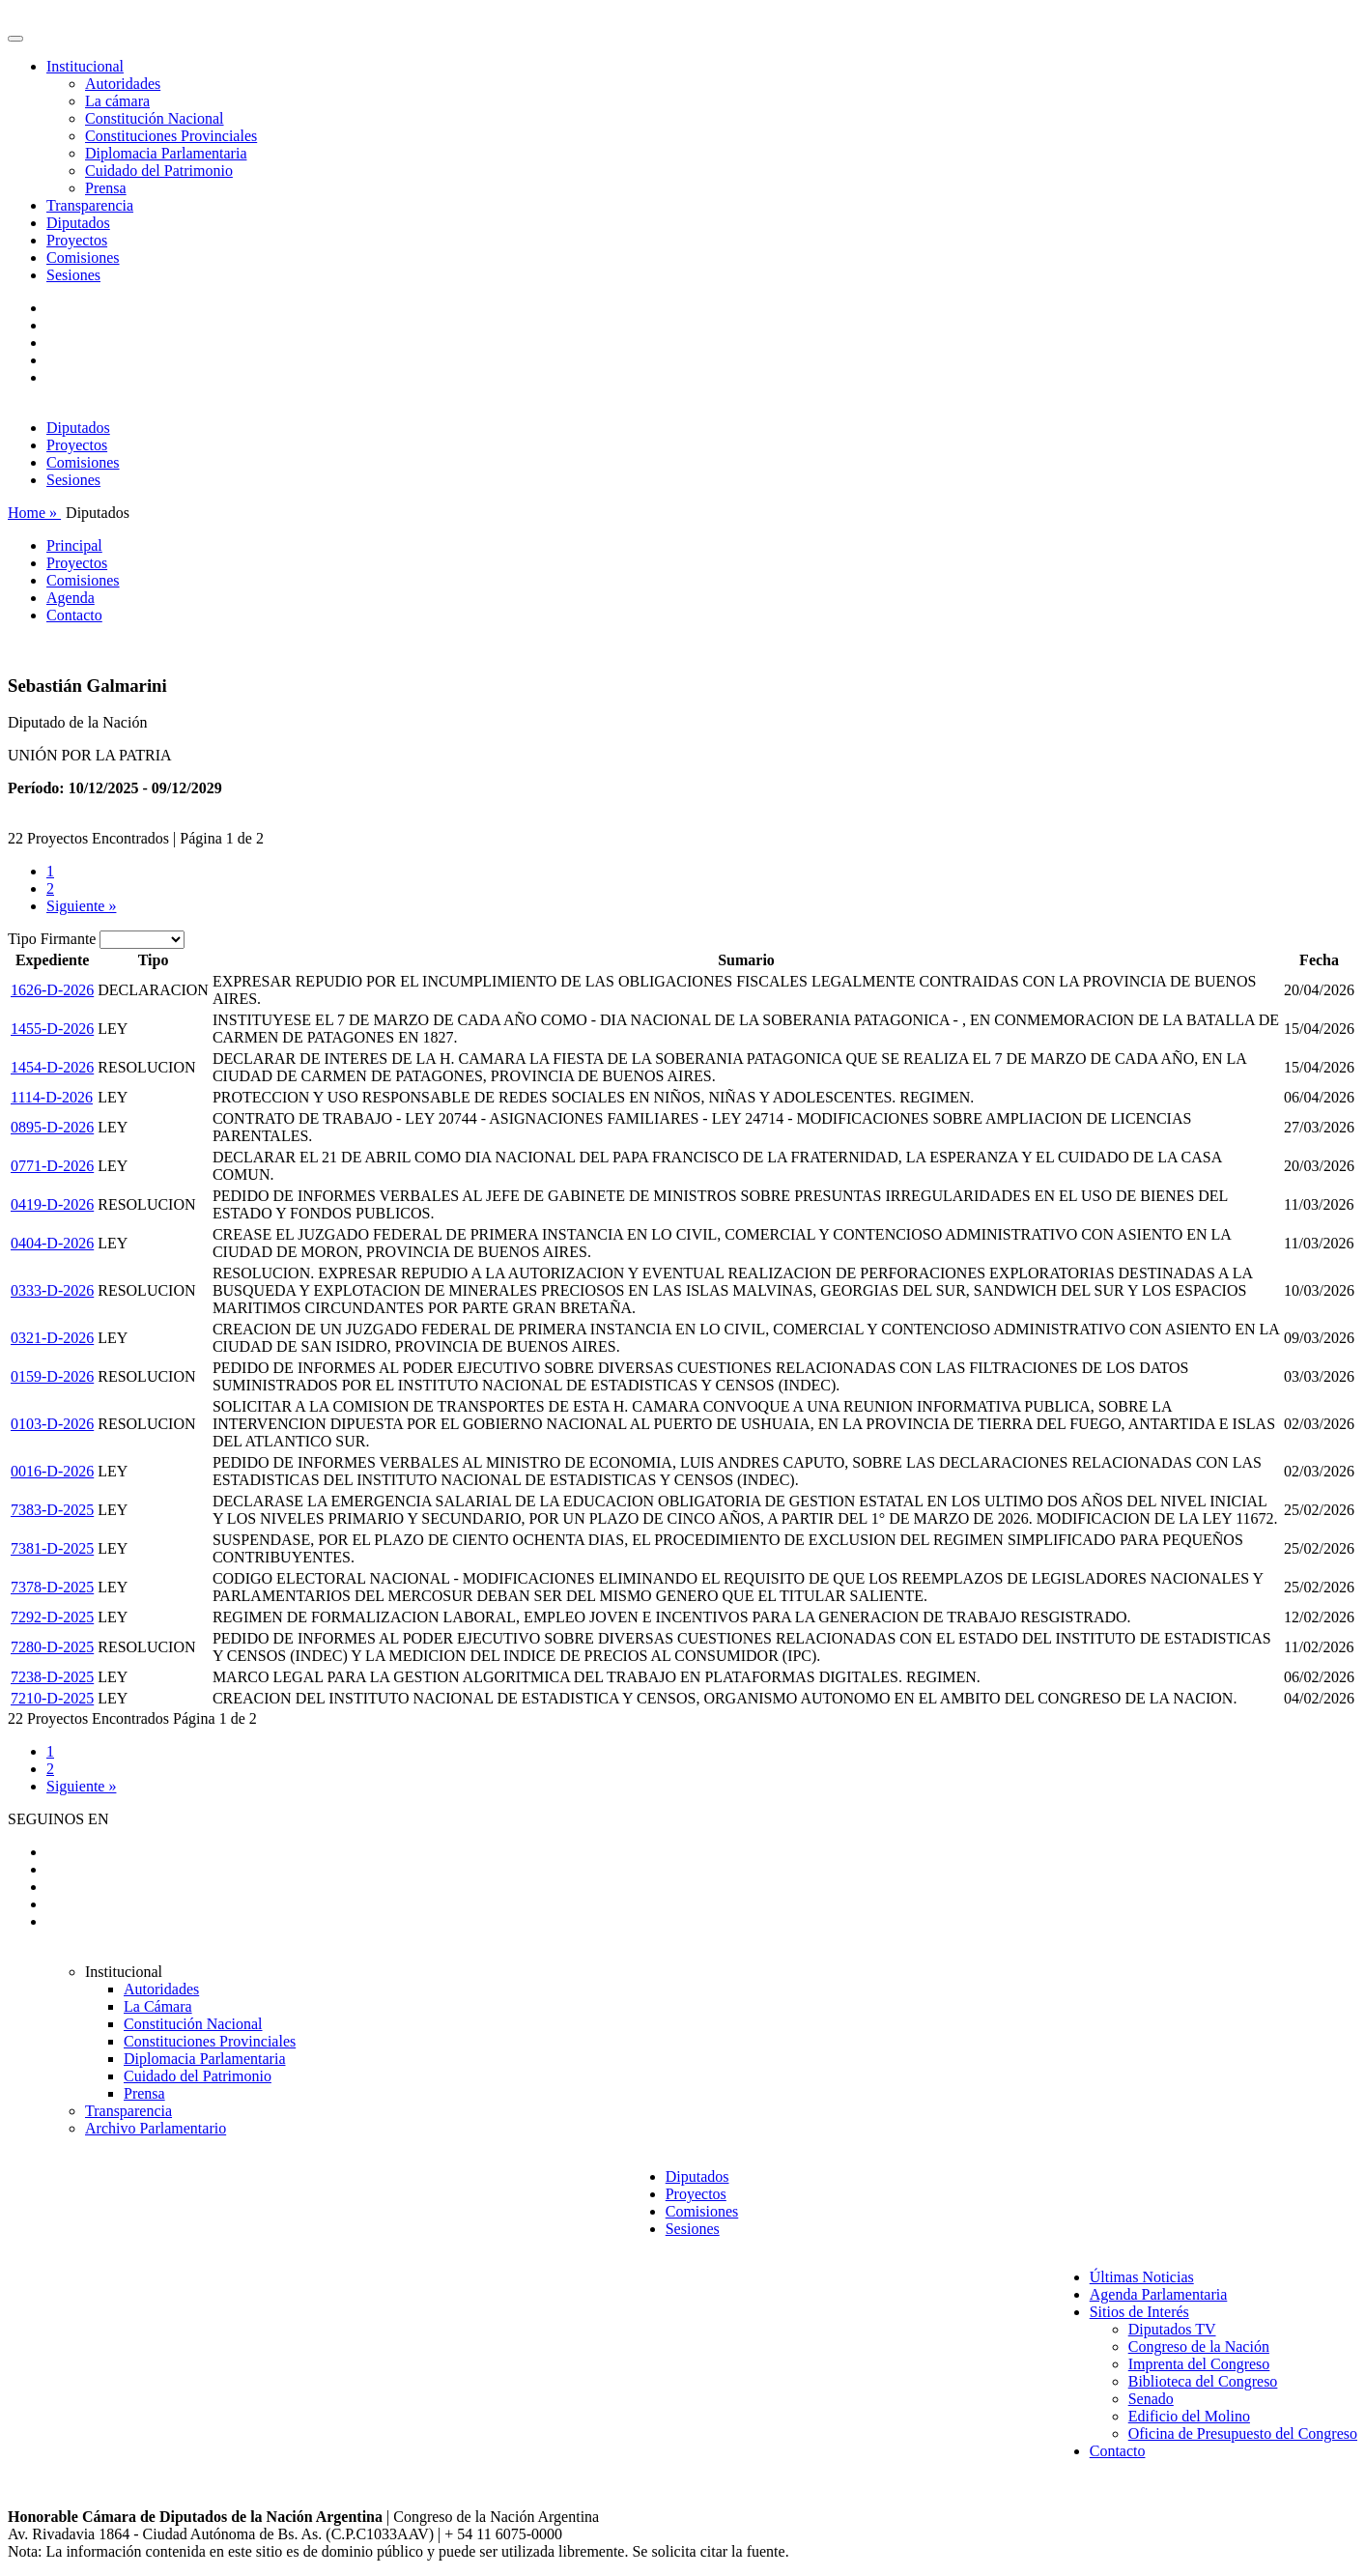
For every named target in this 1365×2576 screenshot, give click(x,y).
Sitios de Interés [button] (1139, 2312)
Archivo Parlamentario (155, 2128)
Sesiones (73, 275)
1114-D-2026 (52, 1097)
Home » (34, 512)
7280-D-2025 (52, 1647)
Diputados (78, 223)
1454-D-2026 (52, 1067)
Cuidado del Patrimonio (159, 170)
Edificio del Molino (1189, 2416)
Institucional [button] (85, 66)
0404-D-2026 (52, 1243)
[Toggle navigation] (15, 39)
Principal (74, 545)
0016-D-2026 (52, 1471)
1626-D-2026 (52, 990)
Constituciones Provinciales (171, 136)
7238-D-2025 (52, 1677)
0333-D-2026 (52, 1290)
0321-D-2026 (52, 1338)
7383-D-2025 (52, 1510)
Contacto (74, 615)
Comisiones (83, 257)
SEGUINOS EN (58, 1819)
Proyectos (76, 240)
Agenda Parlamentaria (1159, 2294)
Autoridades (122, 83)
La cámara (117, 101)
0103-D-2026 (52, 1424)
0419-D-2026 (52, 1204)
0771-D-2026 (52, 1166)
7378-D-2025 (52, 1587)
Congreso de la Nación (1198, 2346)
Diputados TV (1172, 2329)
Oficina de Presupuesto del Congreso (1242, 2433)
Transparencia (89, 205)
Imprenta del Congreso (1199, 2364)
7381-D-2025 (52, 1548)
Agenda (70, 597)
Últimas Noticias (1142, 2277)
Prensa (106, 188)
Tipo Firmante (52, 938)
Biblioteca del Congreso (1203, 2381)
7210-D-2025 (52, 1698)
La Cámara (158, 2006)
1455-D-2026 (52, 1028)
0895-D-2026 (52, 1127)
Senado (1151, 2398)
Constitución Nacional (154, 118)
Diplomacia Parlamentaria (165, 153)
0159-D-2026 (52, 1376)
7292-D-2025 (52, 1617)
